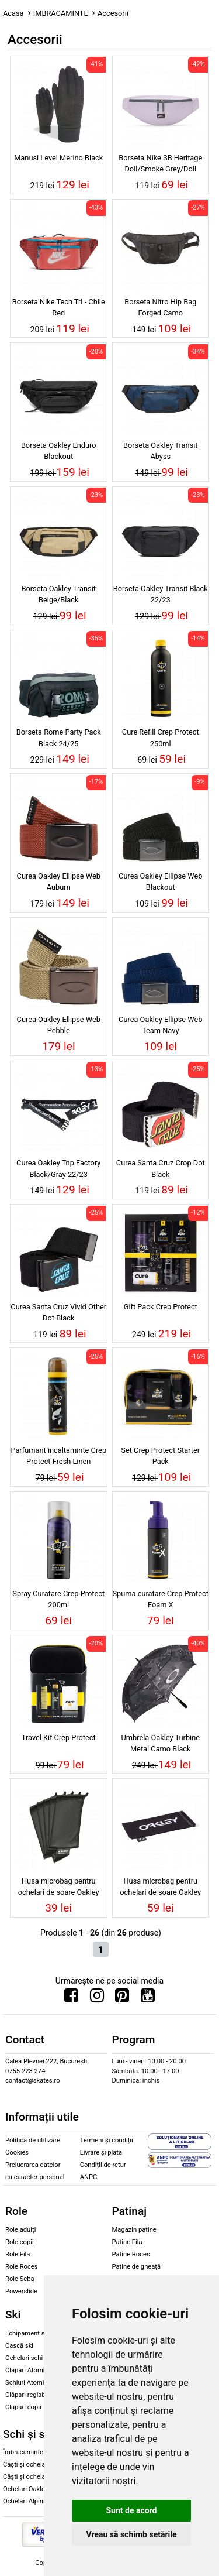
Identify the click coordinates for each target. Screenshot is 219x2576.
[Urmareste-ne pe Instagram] (97, 1998)
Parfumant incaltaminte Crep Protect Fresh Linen (58, 1456)
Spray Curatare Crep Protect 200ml (58, 1599)
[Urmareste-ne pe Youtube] (147, 1998)
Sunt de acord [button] (131, 2510)
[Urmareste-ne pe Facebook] (71, 1998)
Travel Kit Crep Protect (59, 1737)
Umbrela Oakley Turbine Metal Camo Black (160, 1743)
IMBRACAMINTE (60, 13)
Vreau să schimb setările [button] (131, 2534)
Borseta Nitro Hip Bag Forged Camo (160, 307)
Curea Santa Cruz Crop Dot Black (160, 1168)
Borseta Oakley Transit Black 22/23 (160, 594)
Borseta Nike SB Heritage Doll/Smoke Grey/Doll (160, 163)
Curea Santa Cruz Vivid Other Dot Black (58, 1312)
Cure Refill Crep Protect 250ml (160, 737)
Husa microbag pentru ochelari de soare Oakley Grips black (160, 1888)
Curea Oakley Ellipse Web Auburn (58, 881)
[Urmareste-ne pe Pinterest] (122, 1998)
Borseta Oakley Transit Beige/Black (58, 594)
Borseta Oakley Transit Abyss (160, 451)
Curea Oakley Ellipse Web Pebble (58, 1025)
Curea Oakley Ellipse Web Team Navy (160, 1025)
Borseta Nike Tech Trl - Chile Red (58, 307)
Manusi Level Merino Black (58, 157)
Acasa (13, 13)
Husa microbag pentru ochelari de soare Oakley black (58, 1888)
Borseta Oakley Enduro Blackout (58, 451)
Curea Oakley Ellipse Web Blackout (160, 881)
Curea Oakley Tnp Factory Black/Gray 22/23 (58, 1168)
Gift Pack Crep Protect (160, 1306)
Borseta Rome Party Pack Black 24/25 (58, 737)
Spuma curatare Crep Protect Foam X (160, 1599)
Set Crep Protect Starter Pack (160, 1456)
